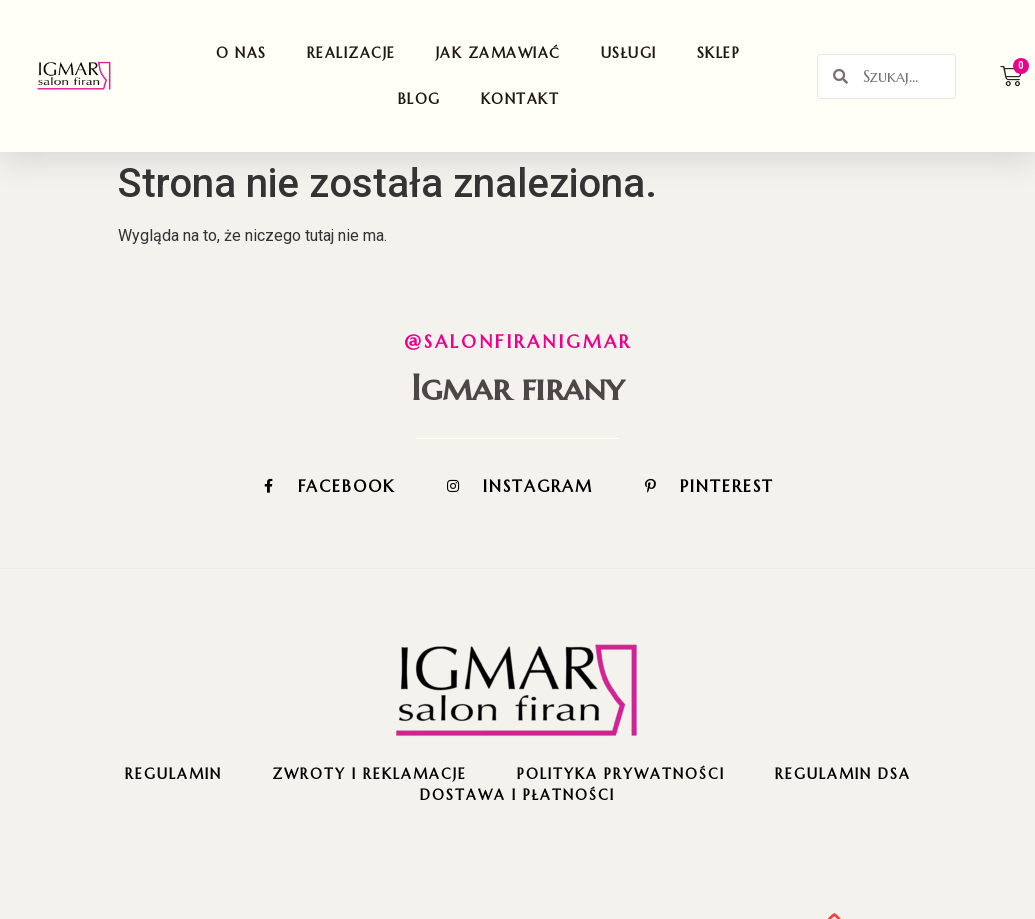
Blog (419, 99)
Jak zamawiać (498, 53)
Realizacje (351, 53)
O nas (241, 53)
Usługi (629, 53)
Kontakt (520, 99)
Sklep (719, 53)
